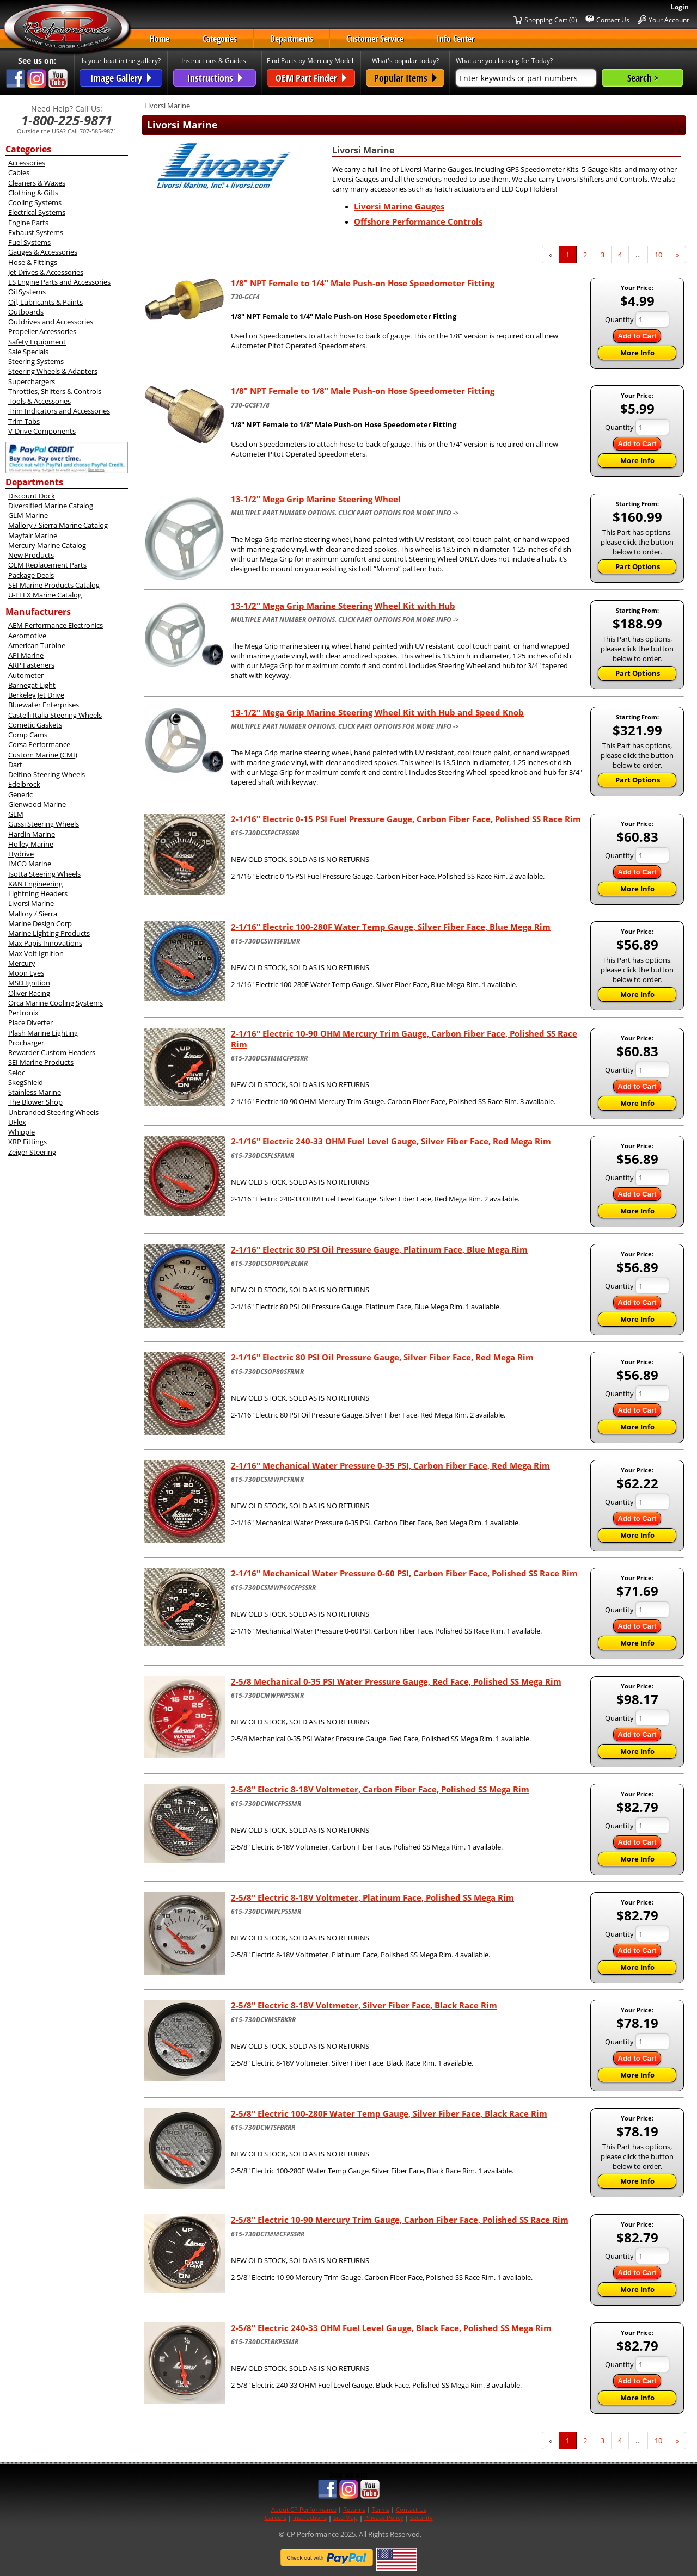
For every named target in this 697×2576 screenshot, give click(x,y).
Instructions (310, 2517)
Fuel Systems (29, 242)
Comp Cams (27, 734)
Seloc (16, 1072)
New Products (31, 555)
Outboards (26, 311)
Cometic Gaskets (35, 724)
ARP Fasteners (31, 665)
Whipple (21, 1131)
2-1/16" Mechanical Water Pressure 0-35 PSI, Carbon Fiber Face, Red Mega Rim (390, 1465)
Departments (291, 39)
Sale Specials (28, 351)
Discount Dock (31, 495)
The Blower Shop (35, 1102)
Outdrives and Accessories (50, 321)
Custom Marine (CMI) (42, 754)
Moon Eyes (26, 973)
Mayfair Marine (32, 535)
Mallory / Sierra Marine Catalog (58, 525)
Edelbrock (24, 784)
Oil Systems (27, 291)
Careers (275, 2517)
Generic (20, 794)
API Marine (26, 655)
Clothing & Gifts (33, 192)
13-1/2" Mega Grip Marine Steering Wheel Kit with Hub (343, 605)
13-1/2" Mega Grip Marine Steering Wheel (316, 499)
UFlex (17, 1122)
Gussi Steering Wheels (43, 823)
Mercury (21, 963)
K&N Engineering (35, 883)
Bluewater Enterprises (43, 704)
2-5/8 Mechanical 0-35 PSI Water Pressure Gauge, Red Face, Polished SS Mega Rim (396, 1681)
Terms (380, 2509)
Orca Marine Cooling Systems (55, 1003)
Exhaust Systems (35, 232)
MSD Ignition (29, 982)
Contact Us (612, 19)
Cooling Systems (35, 202)
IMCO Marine (29, 863)
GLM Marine (28, 515)
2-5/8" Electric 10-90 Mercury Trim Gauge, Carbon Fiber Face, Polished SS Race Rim (399, 2219)
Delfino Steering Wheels (46, 774)
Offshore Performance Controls (418, 221)
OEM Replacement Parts (47, 564)
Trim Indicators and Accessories (59, 410)
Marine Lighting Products (49, 933)
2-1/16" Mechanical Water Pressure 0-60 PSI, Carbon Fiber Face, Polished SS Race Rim (404, 1573)
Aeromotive (27, 635)
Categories (220, 39)
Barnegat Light (32, 685)
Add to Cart (637, 336)
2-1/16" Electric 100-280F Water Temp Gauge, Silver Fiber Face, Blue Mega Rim (391, 926)
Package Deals (31, 575)
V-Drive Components (42, 431)
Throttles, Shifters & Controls (54, 391)
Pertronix (23, 1012)
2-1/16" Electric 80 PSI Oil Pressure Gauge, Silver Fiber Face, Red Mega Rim (382, 1357)
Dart (15, 764)
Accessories (26, 162)
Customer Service (374, 39)
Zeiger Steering (32, 1152)
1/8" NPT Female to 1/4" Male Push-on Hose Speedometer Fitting (362, 283)
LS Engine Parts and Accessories (59, 282)
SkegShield (25, 1082)
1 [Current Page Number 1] (571, 257)
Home (159, 39)
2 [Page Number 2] (588, 255)
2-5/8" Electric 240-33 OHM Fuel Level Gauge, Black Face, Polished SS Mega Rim (391, 2327)
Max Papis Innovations (45, 943)
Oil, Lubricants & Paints (45, 302)
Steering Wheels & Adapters (52, 371)
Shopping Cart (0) (550, 19)
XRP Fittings (27, 1141)
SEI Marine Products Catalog (54, 585)
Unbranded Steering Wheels (53, 1112)
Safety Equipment (37, 341)
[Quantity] (652, 319)
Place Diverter (30, 1022)
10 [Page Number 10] (662, 255)
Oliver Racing (29, 993)
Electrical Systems (36, 212)
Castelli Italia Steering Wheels (55, 715)
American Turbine (36, 645)
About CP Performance (304, 2509)
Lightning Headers (38, 893)
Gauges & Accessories (42, 252)
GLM (15, 814)
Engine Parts (28, 222)
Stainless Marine (34, 1092)
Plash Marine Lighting (43, 1032)
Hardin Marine (31, 834)
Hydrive (21, 853)
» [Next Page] (681, 257)
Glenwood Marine (37, 804)
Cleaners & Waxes (36, 182)
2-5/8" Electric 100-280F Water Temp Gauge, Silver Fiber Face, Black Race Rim (389, 2113)
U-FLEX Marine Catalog (45, 594)
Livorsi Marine (31, 903)
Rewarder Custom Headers (51, 1052)
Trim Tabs (24, 421)
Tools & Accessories (39, 401)
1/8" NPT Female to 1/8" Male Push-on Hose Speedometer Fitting (362, 390)
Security (421, 2517)
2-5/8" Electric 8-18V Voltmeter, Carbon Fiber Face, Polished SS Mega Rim (380, 1789)
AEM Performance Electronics (55, 625)
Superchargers (31, 381)
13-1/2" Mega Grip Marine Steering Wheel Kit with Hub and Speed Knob (377, 712)
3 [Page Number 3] (606, 255)
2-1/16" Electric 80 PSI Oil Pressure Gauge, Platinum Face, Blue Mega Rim (379, 1249)
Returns (354, 2509)
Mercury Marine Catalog (47, 545)
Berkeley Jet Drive (36, 695)
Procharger (26, 1042)
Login (680, 6)
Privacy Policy (383, 2517)
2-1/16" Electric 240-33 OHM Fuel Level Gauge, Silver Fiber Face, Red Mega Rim (391, 1141)
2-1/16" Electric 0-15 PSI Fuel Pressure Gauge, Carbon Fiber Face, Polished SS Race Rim (406, 819)
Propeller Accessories (42, 331)
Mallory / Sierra (32, 913)
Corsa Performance (39, 744)
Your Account (669, 19)
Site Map (345, 2517)
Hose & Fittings (32, 262)
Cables (18, 172)
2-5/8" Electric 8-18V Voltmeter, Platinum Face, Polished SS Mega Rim (372, 1897)
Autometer (26, 675)
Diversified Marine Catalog (50, 505)
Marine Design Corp (40, 923)
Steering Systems (36, 361)
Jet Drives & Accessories (45, 272)
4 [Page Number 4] (623, 255)
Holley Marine (30, 844)
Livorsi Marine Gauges (399, 206)
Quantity (619, 319)
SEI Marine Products (41, 1062)
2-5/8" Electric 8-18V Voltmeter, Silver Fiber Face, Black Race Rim (364, 2005)
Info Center (455, 39)
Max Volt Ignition (36, 953)
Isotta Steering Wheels (44, 874)
